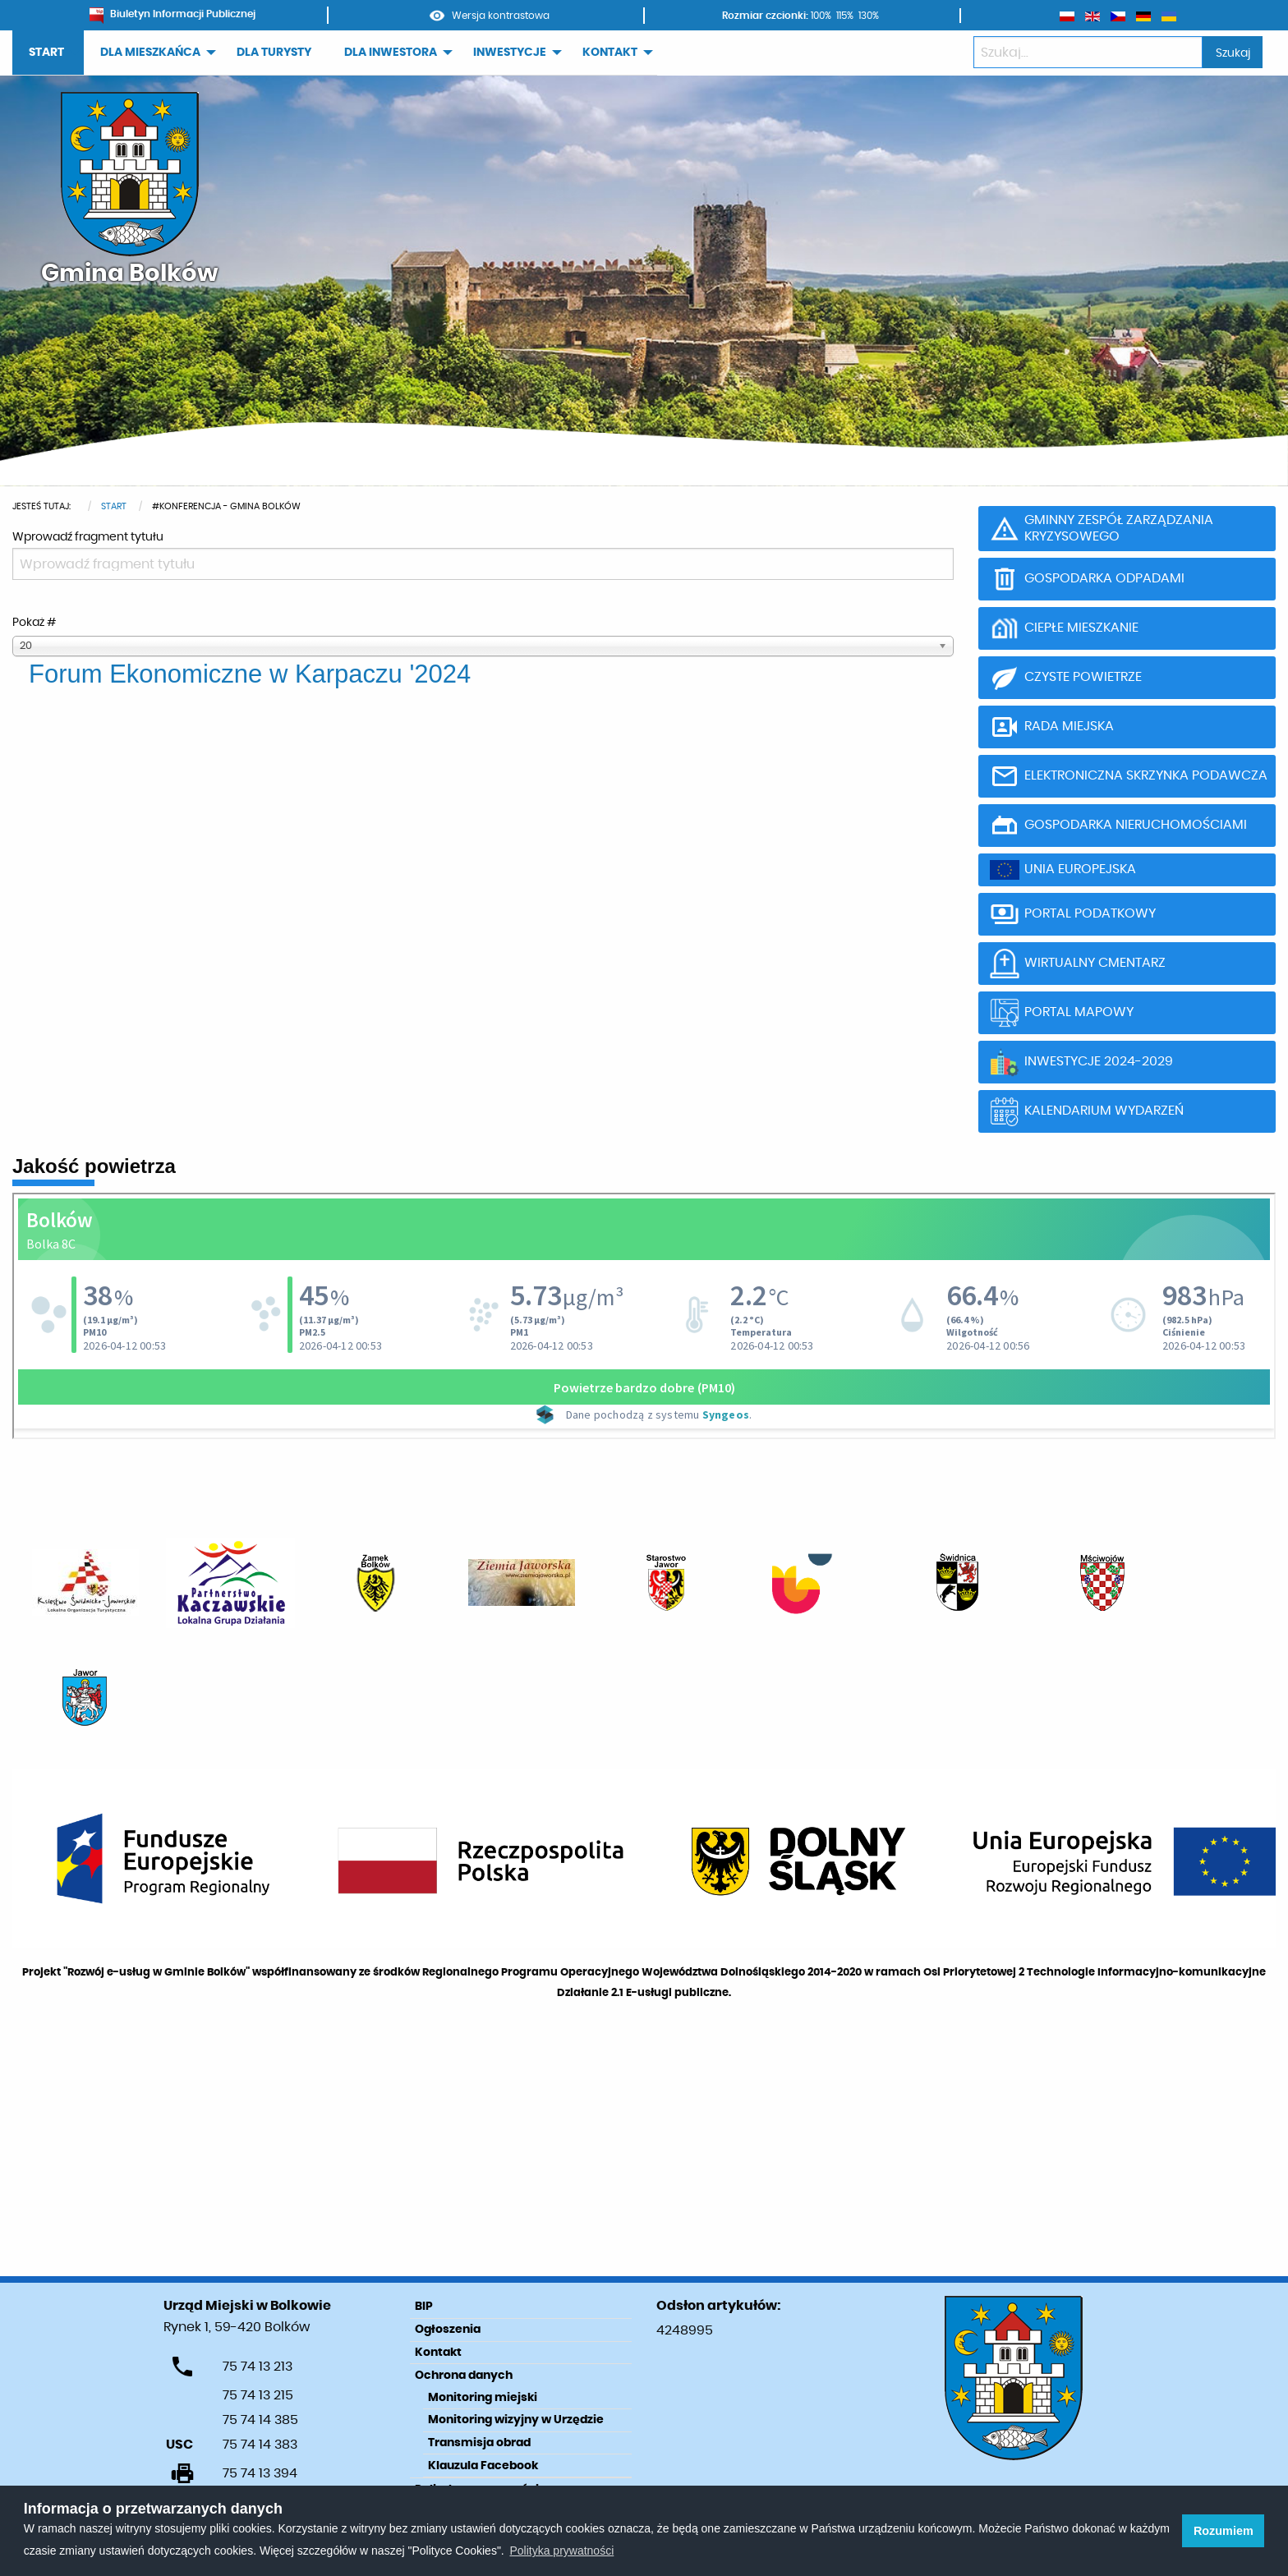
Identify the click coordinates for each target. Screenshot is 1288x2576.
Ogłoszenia (448, 2329)
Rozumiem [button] (1224, 2530)
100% (821, 16)
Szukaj (1233, 53)
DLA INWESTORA (390, 52)
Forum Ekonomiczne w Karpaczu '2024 (250, 674)
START (46, 52)
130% (868, 16)
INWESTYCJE (509, 52)
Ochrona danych (464, 2375)
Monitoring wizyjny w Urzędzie (516, 2420)
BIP (424, 2306)
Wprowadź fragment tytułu (89, 537)
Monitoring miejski (482, 2398)
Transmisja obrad (479, 2443)
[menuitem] (48, 53)
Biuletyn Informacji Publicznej (172, 14)
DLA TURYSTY (274, 52)
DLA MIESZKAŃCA (150, 52)
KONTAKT (609, 52)
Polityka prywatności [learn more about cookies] (561, 2550)
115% (844, 16)
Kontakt (438, 2352)
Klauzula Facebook (483, 2466)
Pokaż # (34, 622)
